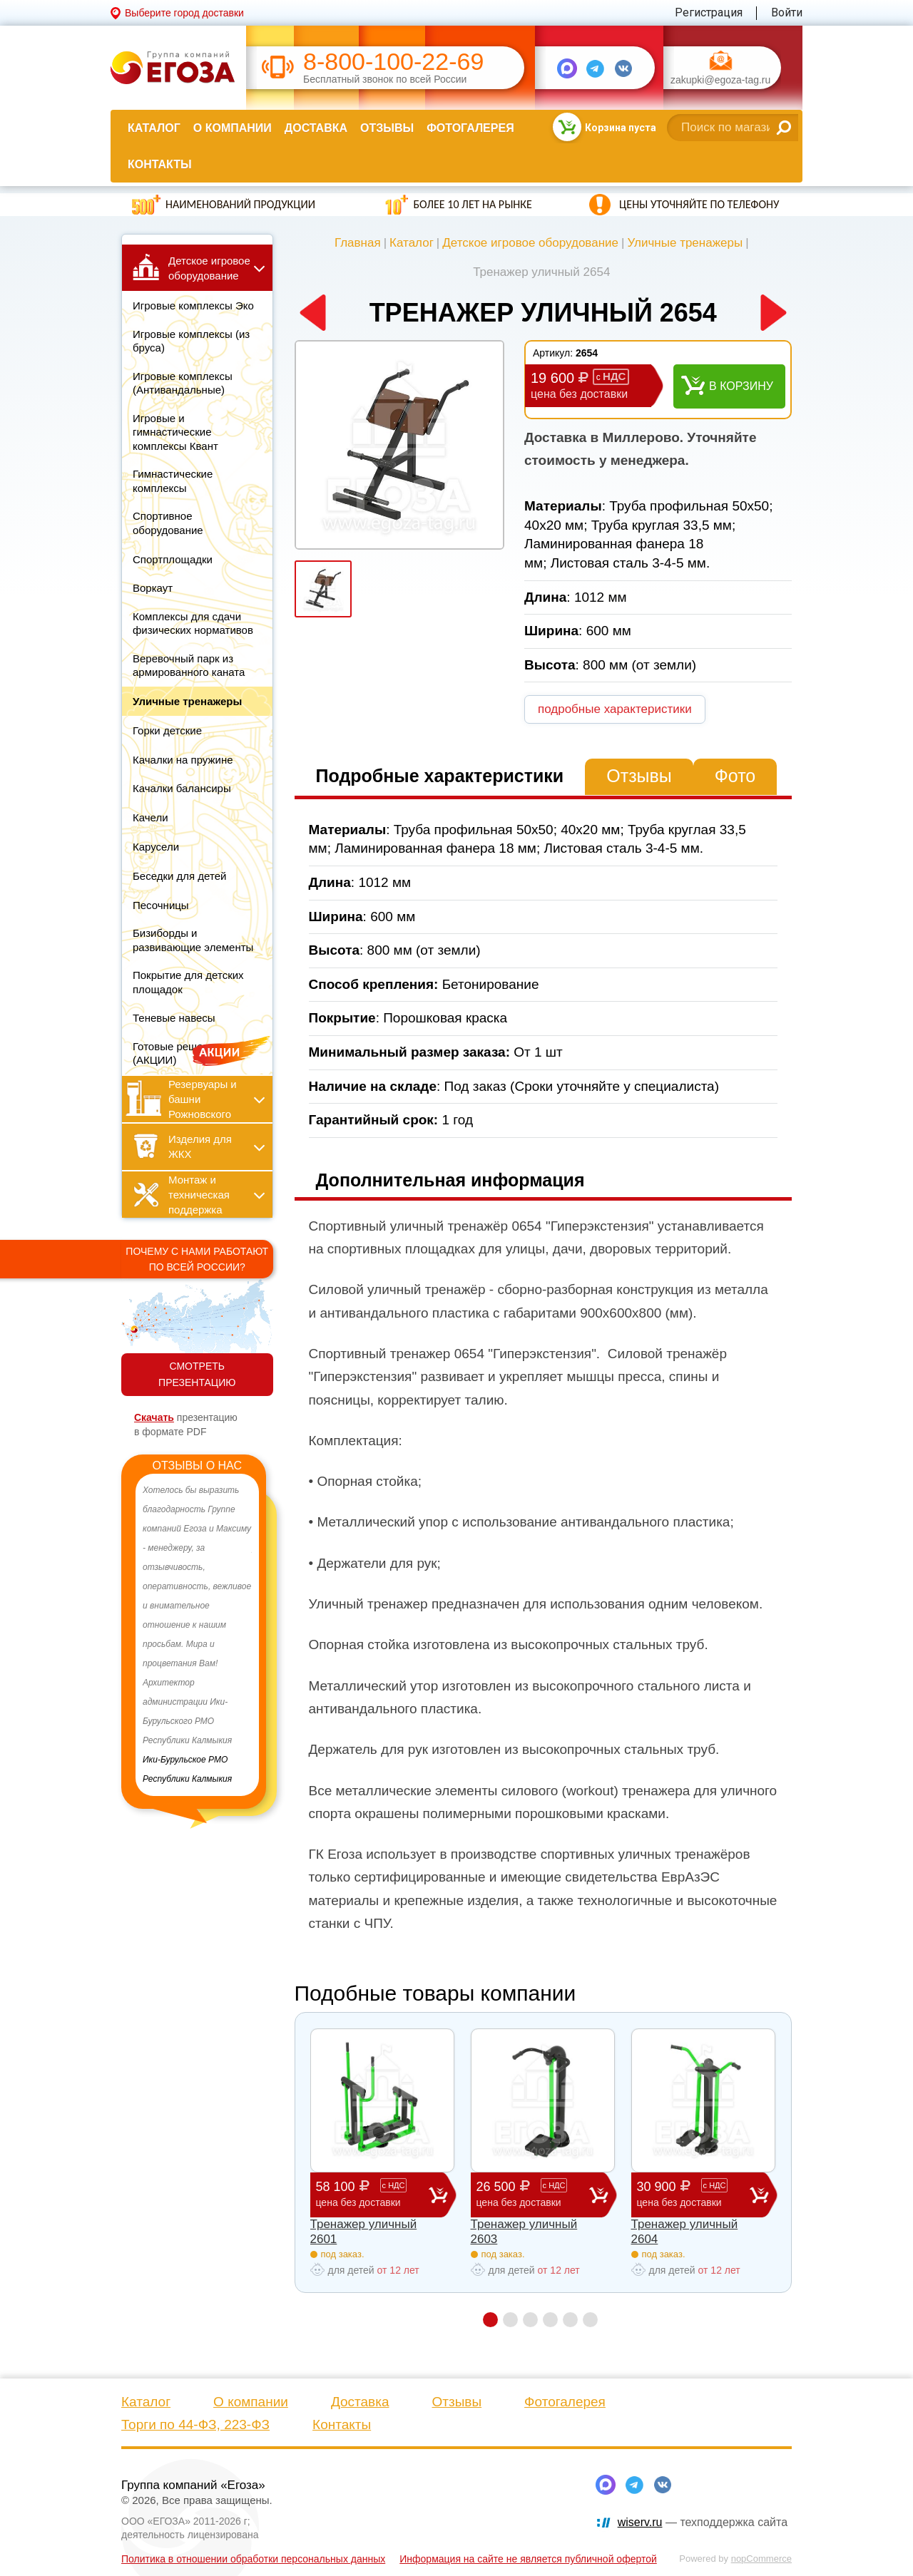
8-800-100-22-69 (393, 61)
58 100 (372, 2194)
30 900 (693, 2194)
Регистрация (709, 12)
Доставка (316, 128)
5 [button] (570, 2319)
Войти (786, 12)
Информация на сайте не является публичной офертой (528, 2559)
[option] (197, 1635)
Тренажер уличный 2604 (684, 2231)
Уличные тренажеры (685, 243)
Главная (358, 243)
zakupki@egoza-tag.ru (720, 80)
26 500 (532, 2194)
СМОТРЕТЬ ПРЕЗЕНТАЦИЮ (196, 1374)
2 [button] (510, 2319)
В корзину (741, 386)
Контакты (160, 164)
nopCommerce (761, 2558)
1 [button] (490, 2319)
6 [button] (590, 2319)
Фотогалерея (470, 128)
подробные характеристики (615, 709)
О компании (232, 128)
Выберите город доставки (184, 13)
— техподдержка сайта (702, 2522)
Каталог (154, 128)
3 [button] (530, 2319)
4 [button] (550, 2319)
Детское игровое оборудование (530, 243)
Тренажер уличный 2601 (363, 2231)
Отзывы (387, 128)
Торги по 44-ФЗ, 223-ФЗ (195, 2424)
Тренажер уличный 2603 (524, 2231)
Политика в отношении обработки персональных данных (253, 2559)
